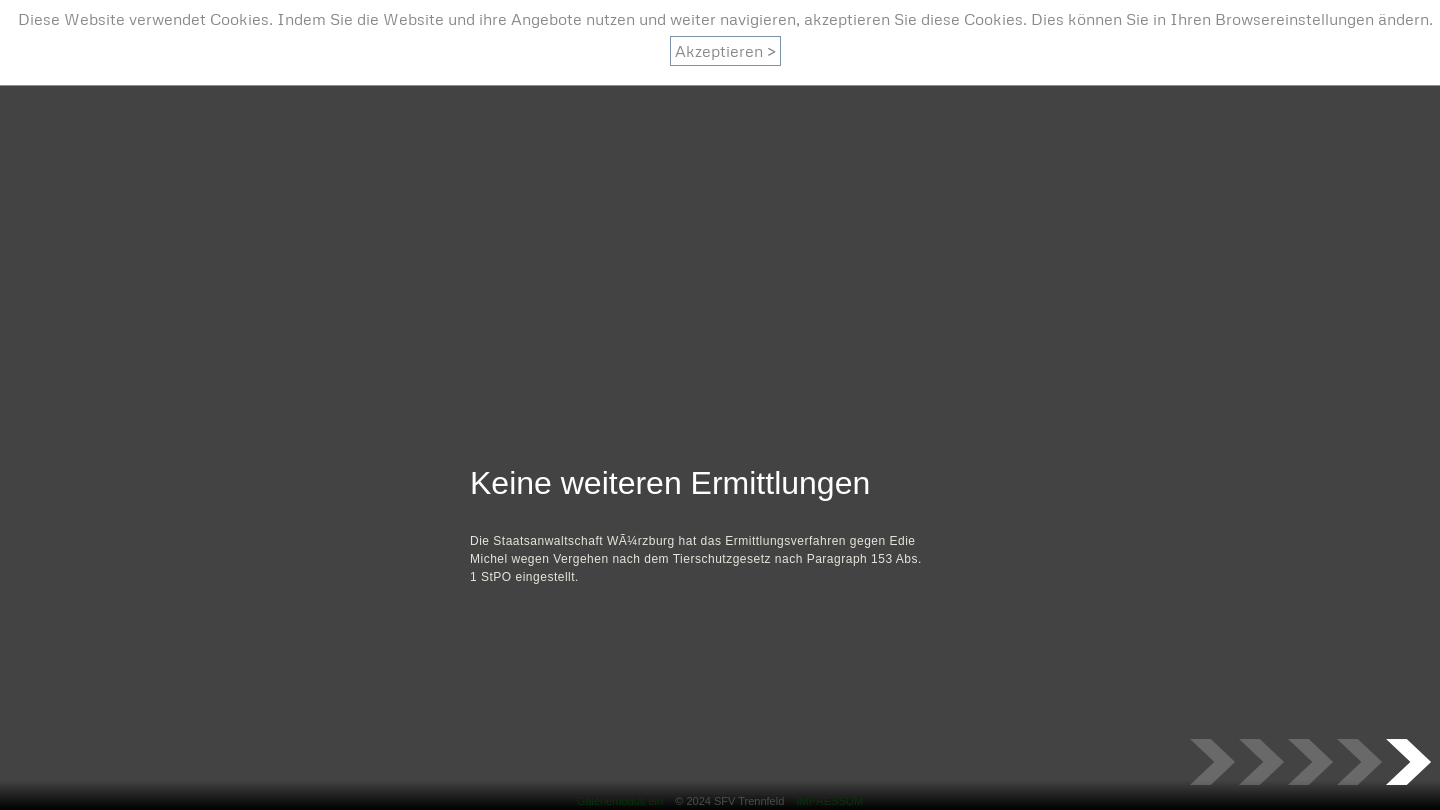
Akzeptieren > (725, 51)
